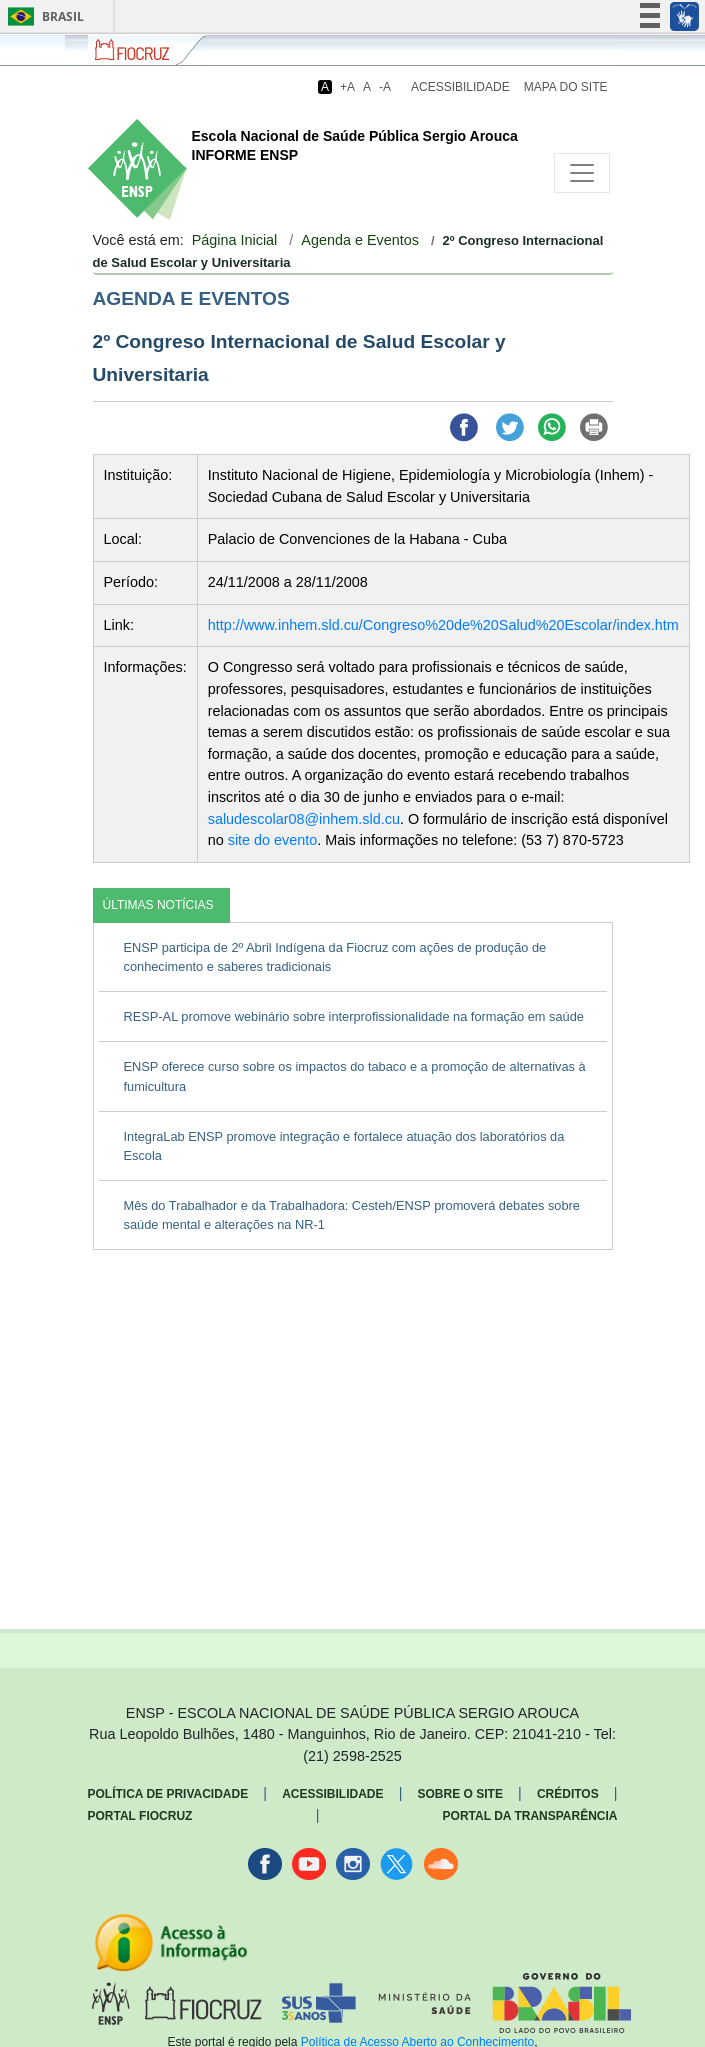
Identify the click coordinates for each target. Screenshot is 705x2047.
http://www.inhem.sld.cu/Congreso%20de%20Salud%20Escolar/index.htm (443, 625)
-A (385, 87)
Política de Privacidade (168, 1794)
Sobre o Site (460, 1794)
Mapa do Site (566, 87)
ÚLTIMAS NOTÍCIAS (158, 905)
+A (347, 87)
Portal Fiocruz (140, 1816)
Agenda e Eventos (360, 240)
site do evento (273, 840)
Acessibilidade (460, 87)
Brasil (42, 16)
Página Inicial (235, 240)
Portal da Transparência (530, 1816)
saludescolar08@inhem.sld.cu (304, 819)
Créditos (568, 1794)
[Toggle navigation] (582, 173)
